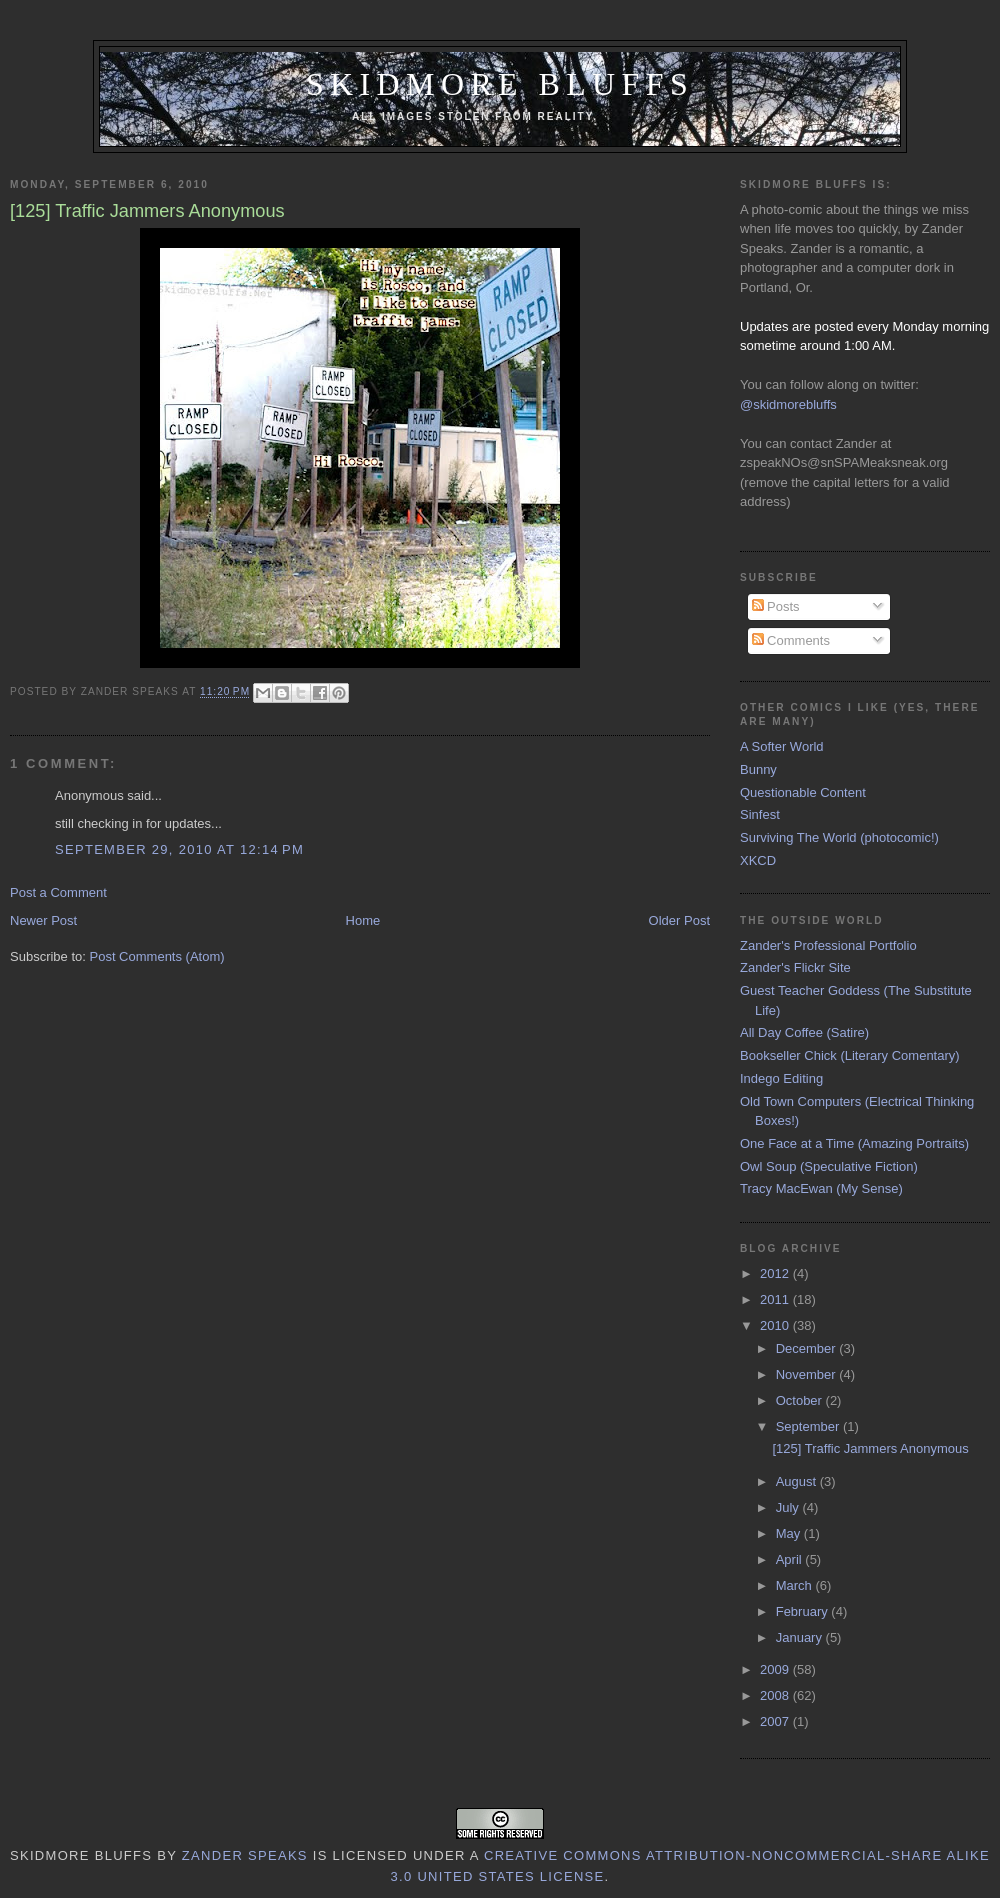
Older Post (679, 920)
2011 (776, 1299)
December (808, 1348)
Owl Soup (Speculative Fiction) (829, 1166)
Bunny (758, 769)
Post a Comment (58, 892)
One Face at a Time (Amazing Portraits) (854, 1143)
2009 (776, 1669)
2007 (776, 1721)
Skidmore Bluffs (500, 84)
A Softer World (782, 746)
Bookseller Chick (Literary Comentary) (850, 1055)
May (790, 1533)
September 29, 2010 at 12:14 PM (179, 849)
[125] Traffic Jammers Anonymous (870, 1448)
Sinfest (760, 814)
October (801, 1400)
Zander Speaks (245, 1855)
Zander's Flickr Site (795, 967)
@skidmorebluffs (788, 404)
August (798, 1481)
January (801, 1637)
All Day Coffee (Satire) (804, 1032)
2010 (776, 1325)
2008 (776, 1695)
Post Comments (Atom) (157, 956)
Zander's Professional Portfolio (828, 945)
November (808, 1374)
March (796, 1585)
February (804, 1611)
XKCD (758, 860)
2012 (776, 1273)
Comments (791, 640)
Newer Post (43, 920)
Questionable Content (803, 792)
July (789, 1507)
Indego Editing (781, 1078)
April (791, 1559)
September (809, 1426)
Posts (776, 606)
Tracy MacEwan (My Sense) (821, 1188)
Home (363, 920)
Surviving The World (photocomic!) (839, 837)
